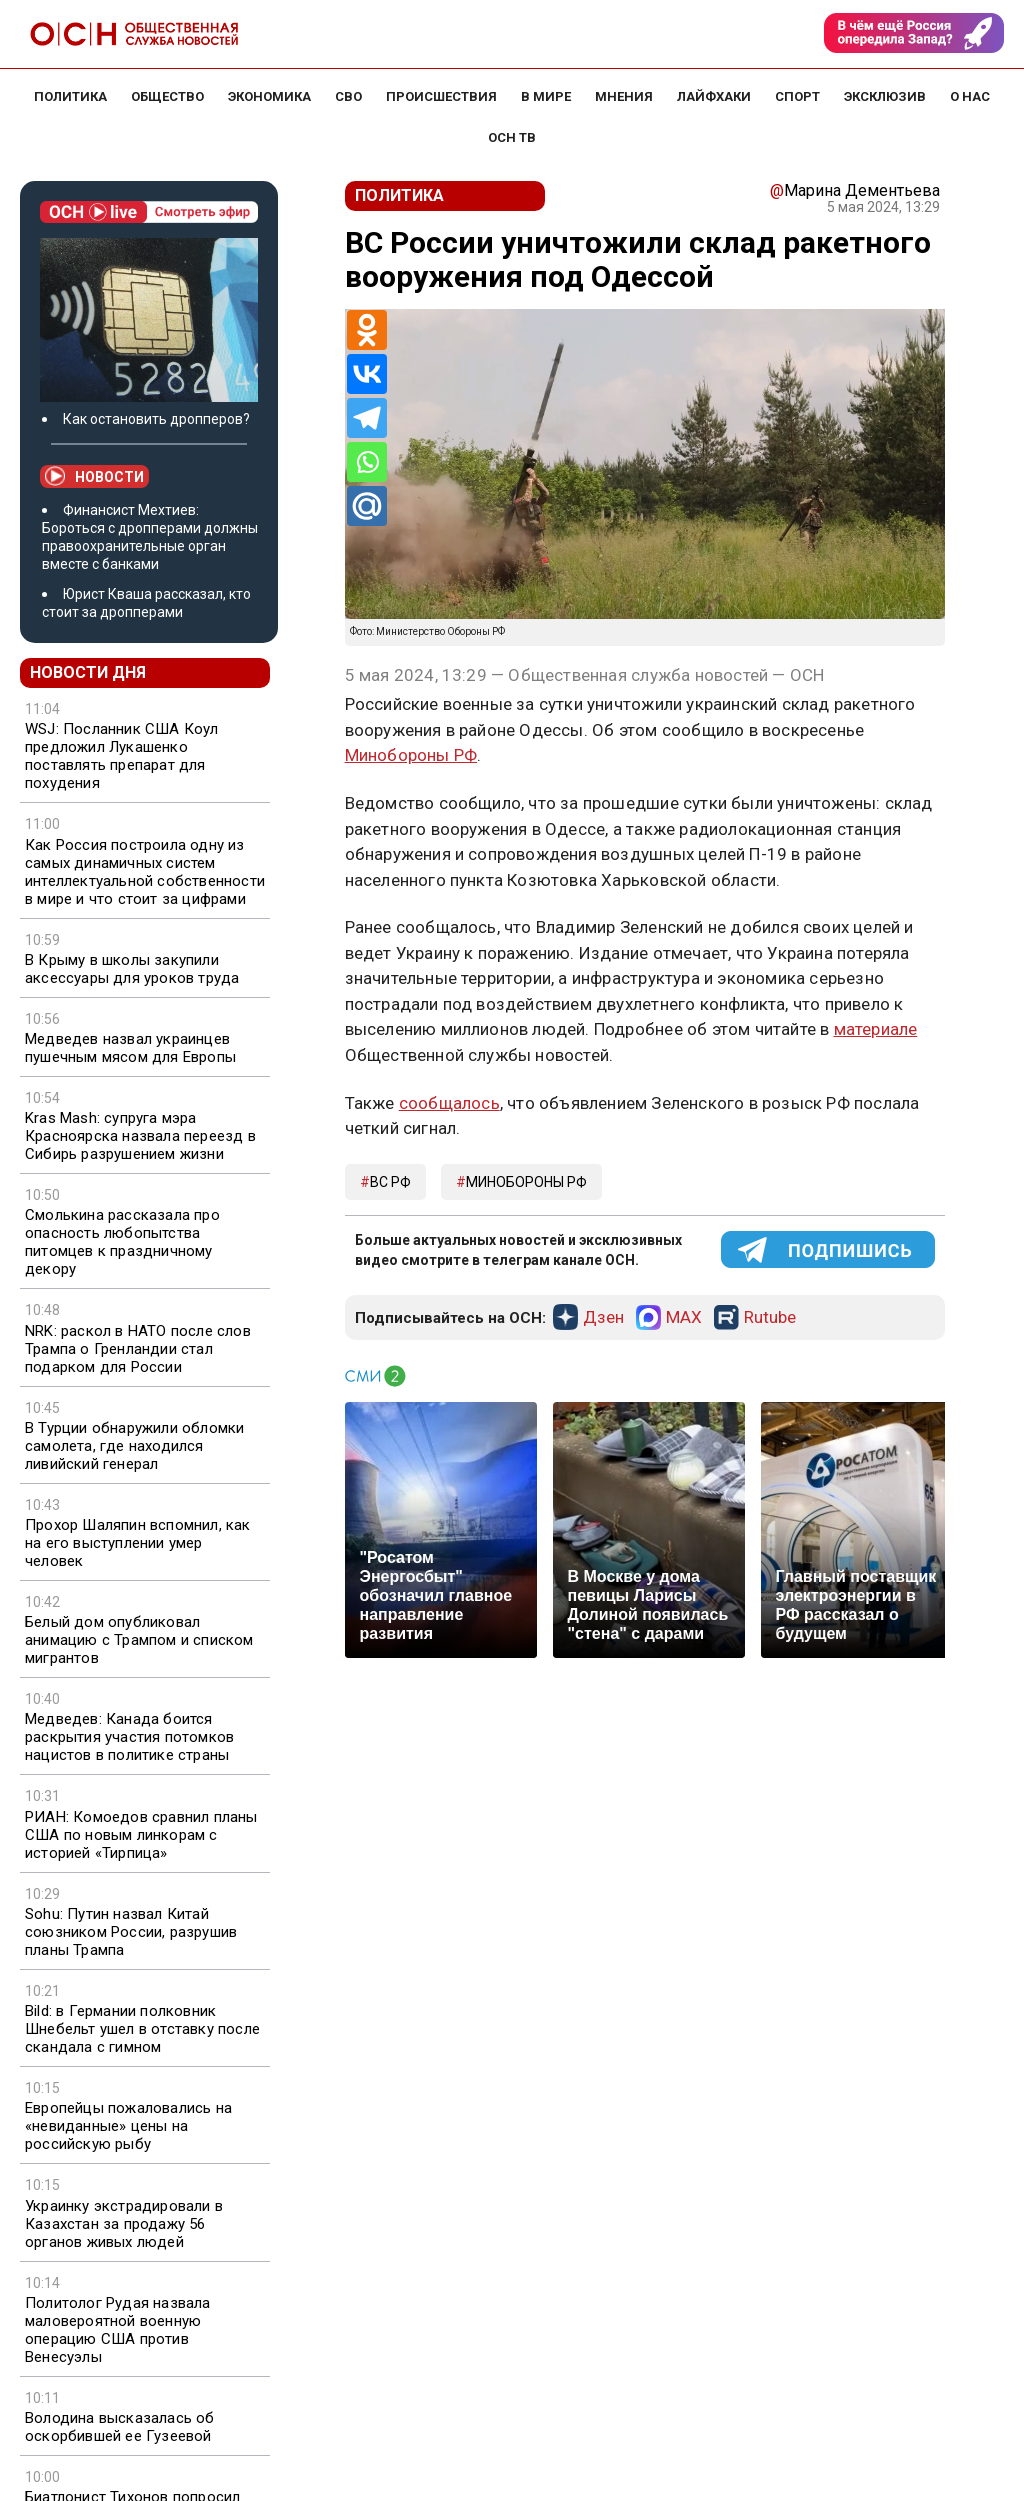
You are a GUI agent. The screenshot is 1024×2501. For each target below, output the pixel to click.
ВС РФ (390, 1182)
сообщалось (449, 1103)
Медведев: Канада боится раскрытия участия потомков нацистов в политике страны (129, 1737)
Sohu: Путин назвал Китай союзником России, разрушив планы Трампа (131, 1932)
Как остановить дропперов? (156, 419)
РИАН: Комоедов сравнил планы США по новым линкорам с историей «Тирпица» (141, 1835)
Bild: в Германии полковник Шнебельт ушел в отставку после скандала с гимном (142, 2029)
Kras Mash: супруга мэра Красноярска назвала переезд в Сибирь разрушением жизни (140, 1136)
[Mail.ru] (367, 506)
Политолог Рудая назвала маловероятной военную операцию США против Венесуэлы (118, 2330)
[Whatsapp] (367, 462)
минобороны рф (526, 1182)
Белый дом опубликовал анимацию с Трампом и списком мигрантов (139, 1640)
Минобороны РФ (411, 755)
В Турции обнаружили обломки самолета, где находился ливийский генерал (134, 1446)
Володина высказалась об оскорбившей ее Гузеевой (120, 2427)
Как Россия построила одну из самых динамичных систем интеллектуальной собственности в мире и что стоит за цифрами (145, 872)
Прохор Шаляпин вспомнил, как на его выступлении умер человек (138, 1543)
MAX (684, 1318)
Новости (94, 476)
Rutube (770, 1318)
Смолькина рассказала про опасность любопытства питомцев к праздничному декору (122, 1242)
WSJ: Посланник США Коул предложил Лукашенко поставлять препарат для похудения (122, 756)
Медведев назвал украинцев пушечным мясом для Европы (130, 1048)
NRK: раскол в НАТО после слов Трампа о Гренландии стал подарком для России (138, 1349)
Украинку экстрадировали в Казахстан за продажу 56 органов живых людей (124, 2224)
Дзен (603, 1318)
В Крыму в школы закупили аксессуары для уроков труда (132, 969)
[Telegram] (367, 418)
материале (876, 1029)
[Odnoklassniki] (367, 330)
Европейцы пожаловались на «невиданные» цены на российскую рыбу (128, 2126)
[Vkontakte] (367, 374)
